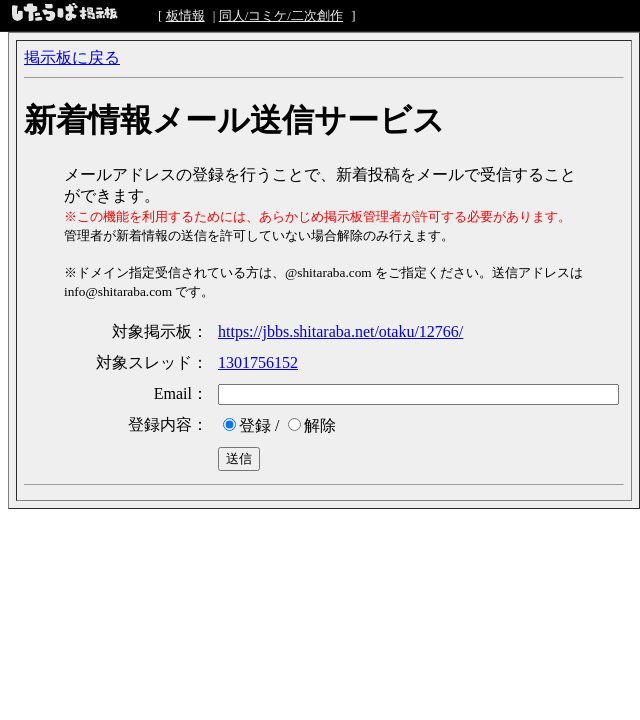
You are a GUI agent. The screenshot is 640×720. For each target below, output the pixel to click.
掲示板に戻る (72, 57)
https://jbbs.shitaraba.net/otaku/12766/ (340, 331)
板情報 (185, 15)
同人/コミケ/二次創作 (281, 15)
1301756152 (258, 362)
